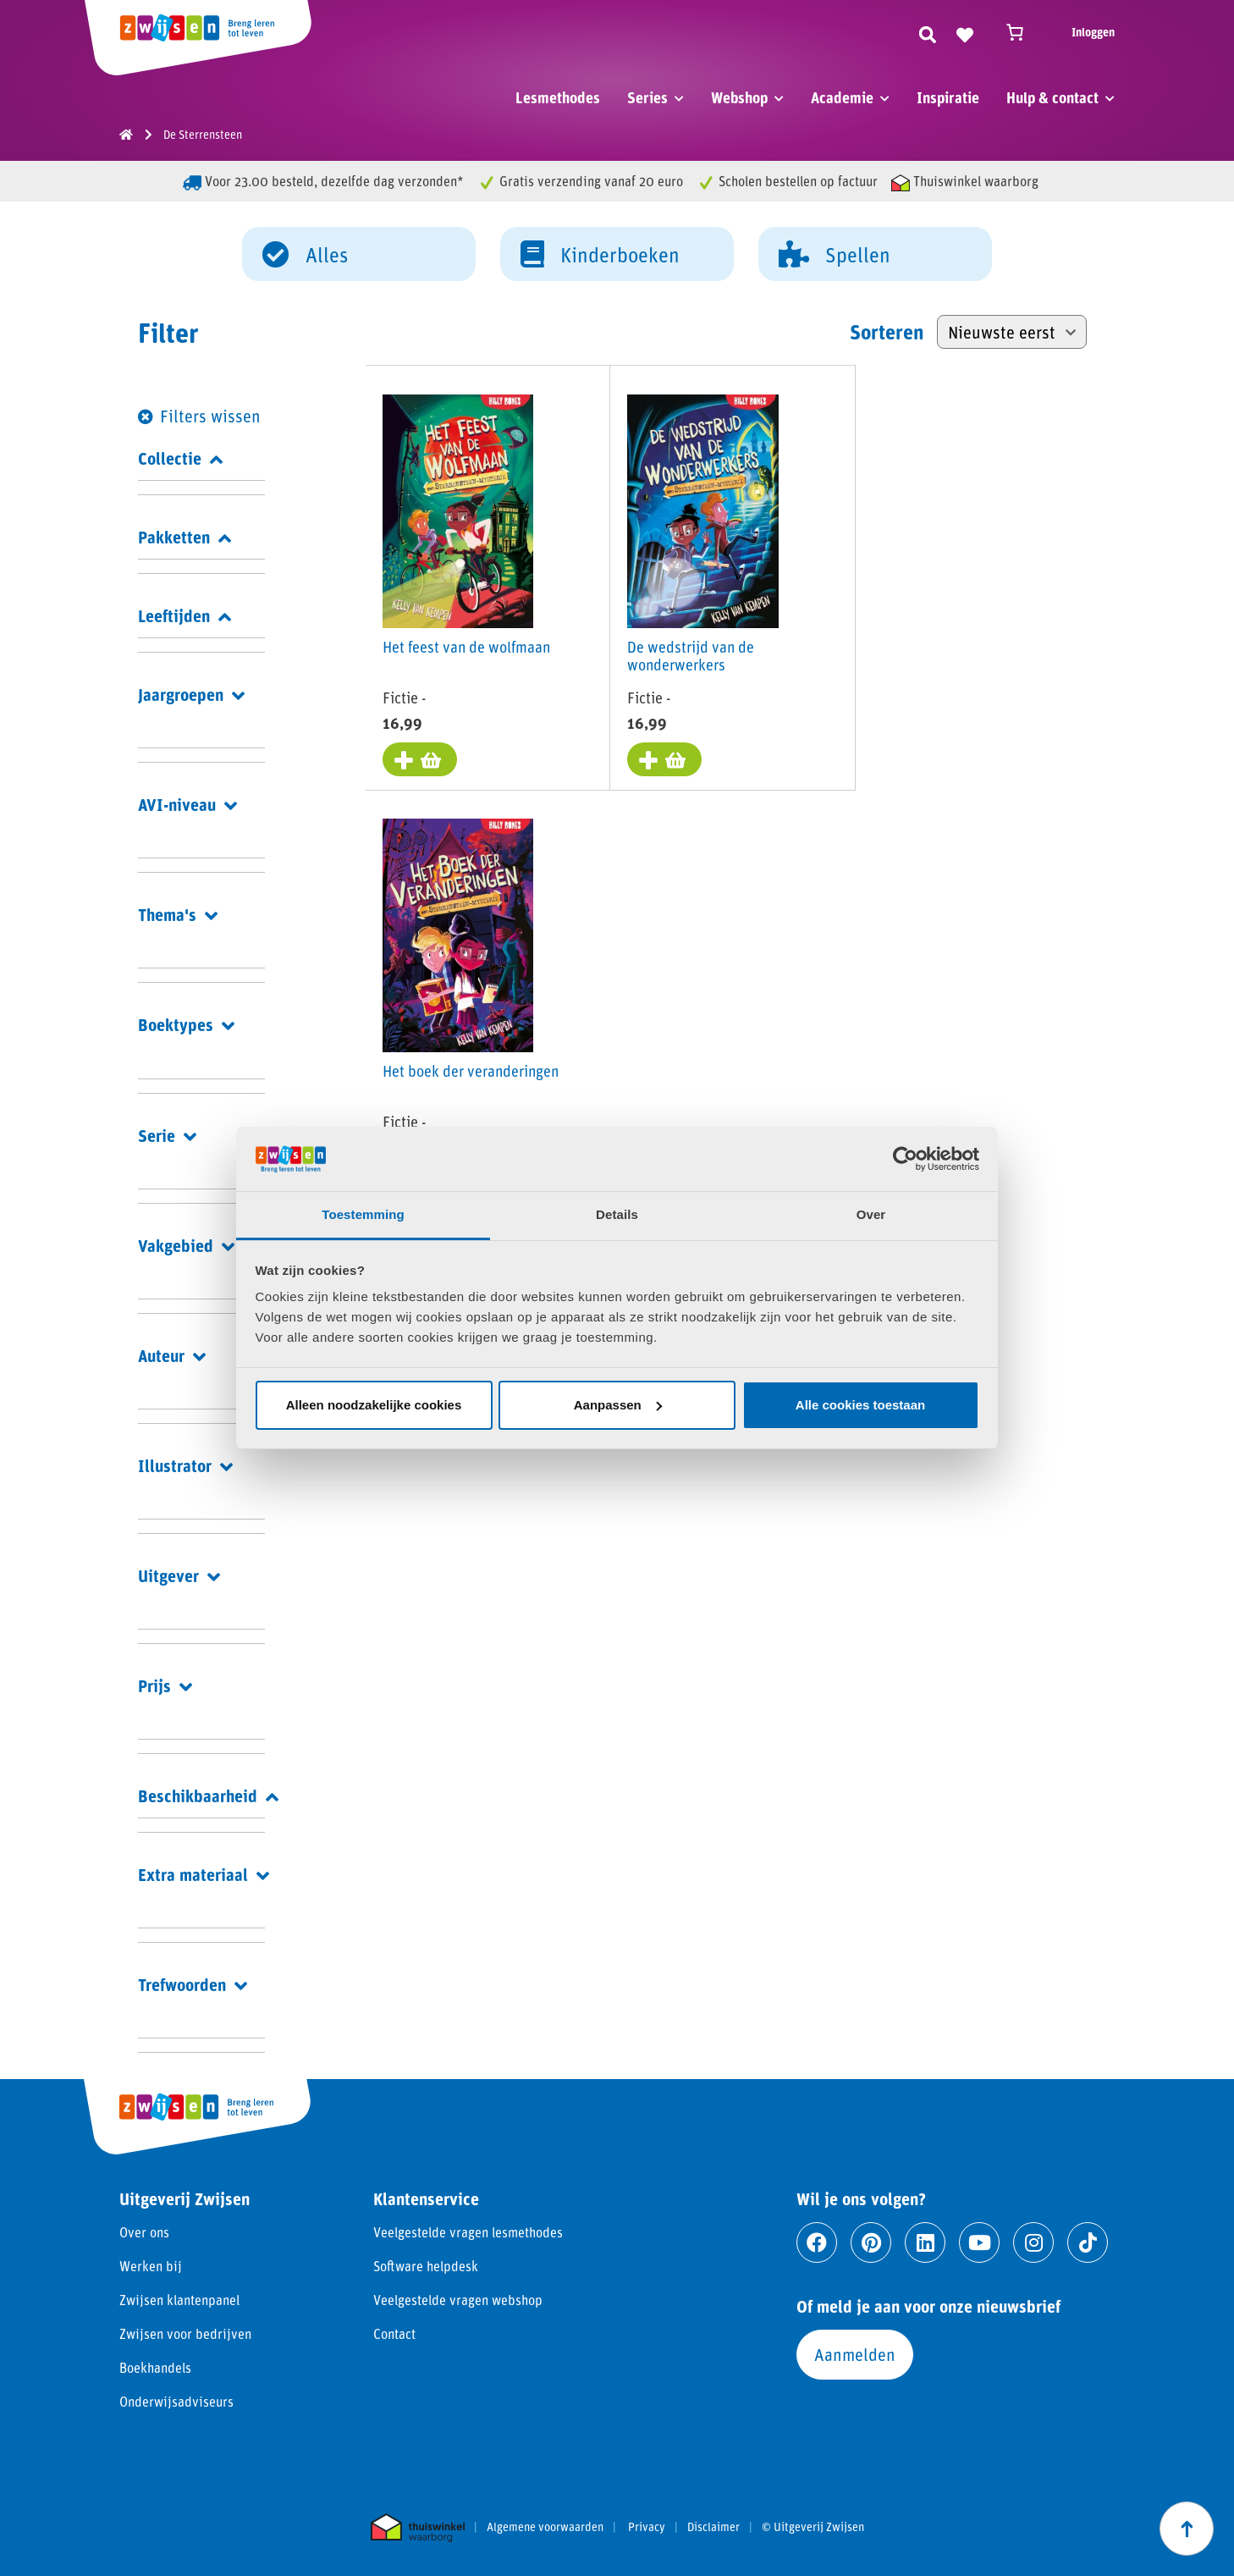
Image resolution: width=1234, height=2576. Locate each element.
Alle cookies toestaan (860, 1405)
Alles (305, 253)
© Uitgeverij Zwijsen (813, 2527)
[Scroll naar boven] (1187, 2529)
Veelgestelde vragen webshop (458, 2299)
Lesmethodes (557, 97)
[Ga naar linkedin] (925, 2242)
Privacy (646, 2527)
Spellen (834, 253)
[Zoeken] (927, 32)
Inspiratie (948, 97)
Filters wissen (210, 416)
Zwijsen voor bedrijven (185, 2333)
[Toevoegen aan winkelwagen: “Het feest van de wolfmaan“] (420, 759)
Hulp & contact (1052, 97)
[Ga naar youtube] (979, 2242)
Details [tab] (617, 1214)
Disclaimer (713, 2527)
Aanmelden (854, 2354)
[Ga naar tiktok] (1087, 2242)
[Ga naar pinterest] (871, 2242)
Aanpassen (618, 1405)
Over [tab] (871, 1214)
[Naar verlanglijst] (964, 32)
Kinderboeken (600, 253)
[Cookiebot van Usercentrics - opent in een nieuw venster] (905, 1159)
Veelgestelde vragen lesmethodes (468, 2232)
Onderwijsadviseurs (176, 2401)
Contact (394, 2333)
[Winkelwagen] (1022, 32)
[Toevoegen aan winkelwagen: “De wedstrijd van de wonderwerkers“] (660, 759)
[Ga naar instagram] (1033, 2242)
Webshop (739, 97)
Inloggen (1093, 32)
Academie (842, 97)
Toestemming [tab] (363, 1214)
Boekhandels (155, 2367)
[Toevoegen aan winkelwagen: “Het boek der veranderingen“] (900, 759)
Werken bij (150, 2266)
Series (647, 97)
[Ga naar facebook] (816, 2242)
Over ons (144, 2232)
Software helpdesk (425, 2266)
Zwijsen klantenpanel (179, 2299)
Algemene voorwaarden (545, 2527)
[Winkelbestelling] (1012, 332)
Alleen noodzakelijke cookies (374, 1405)
